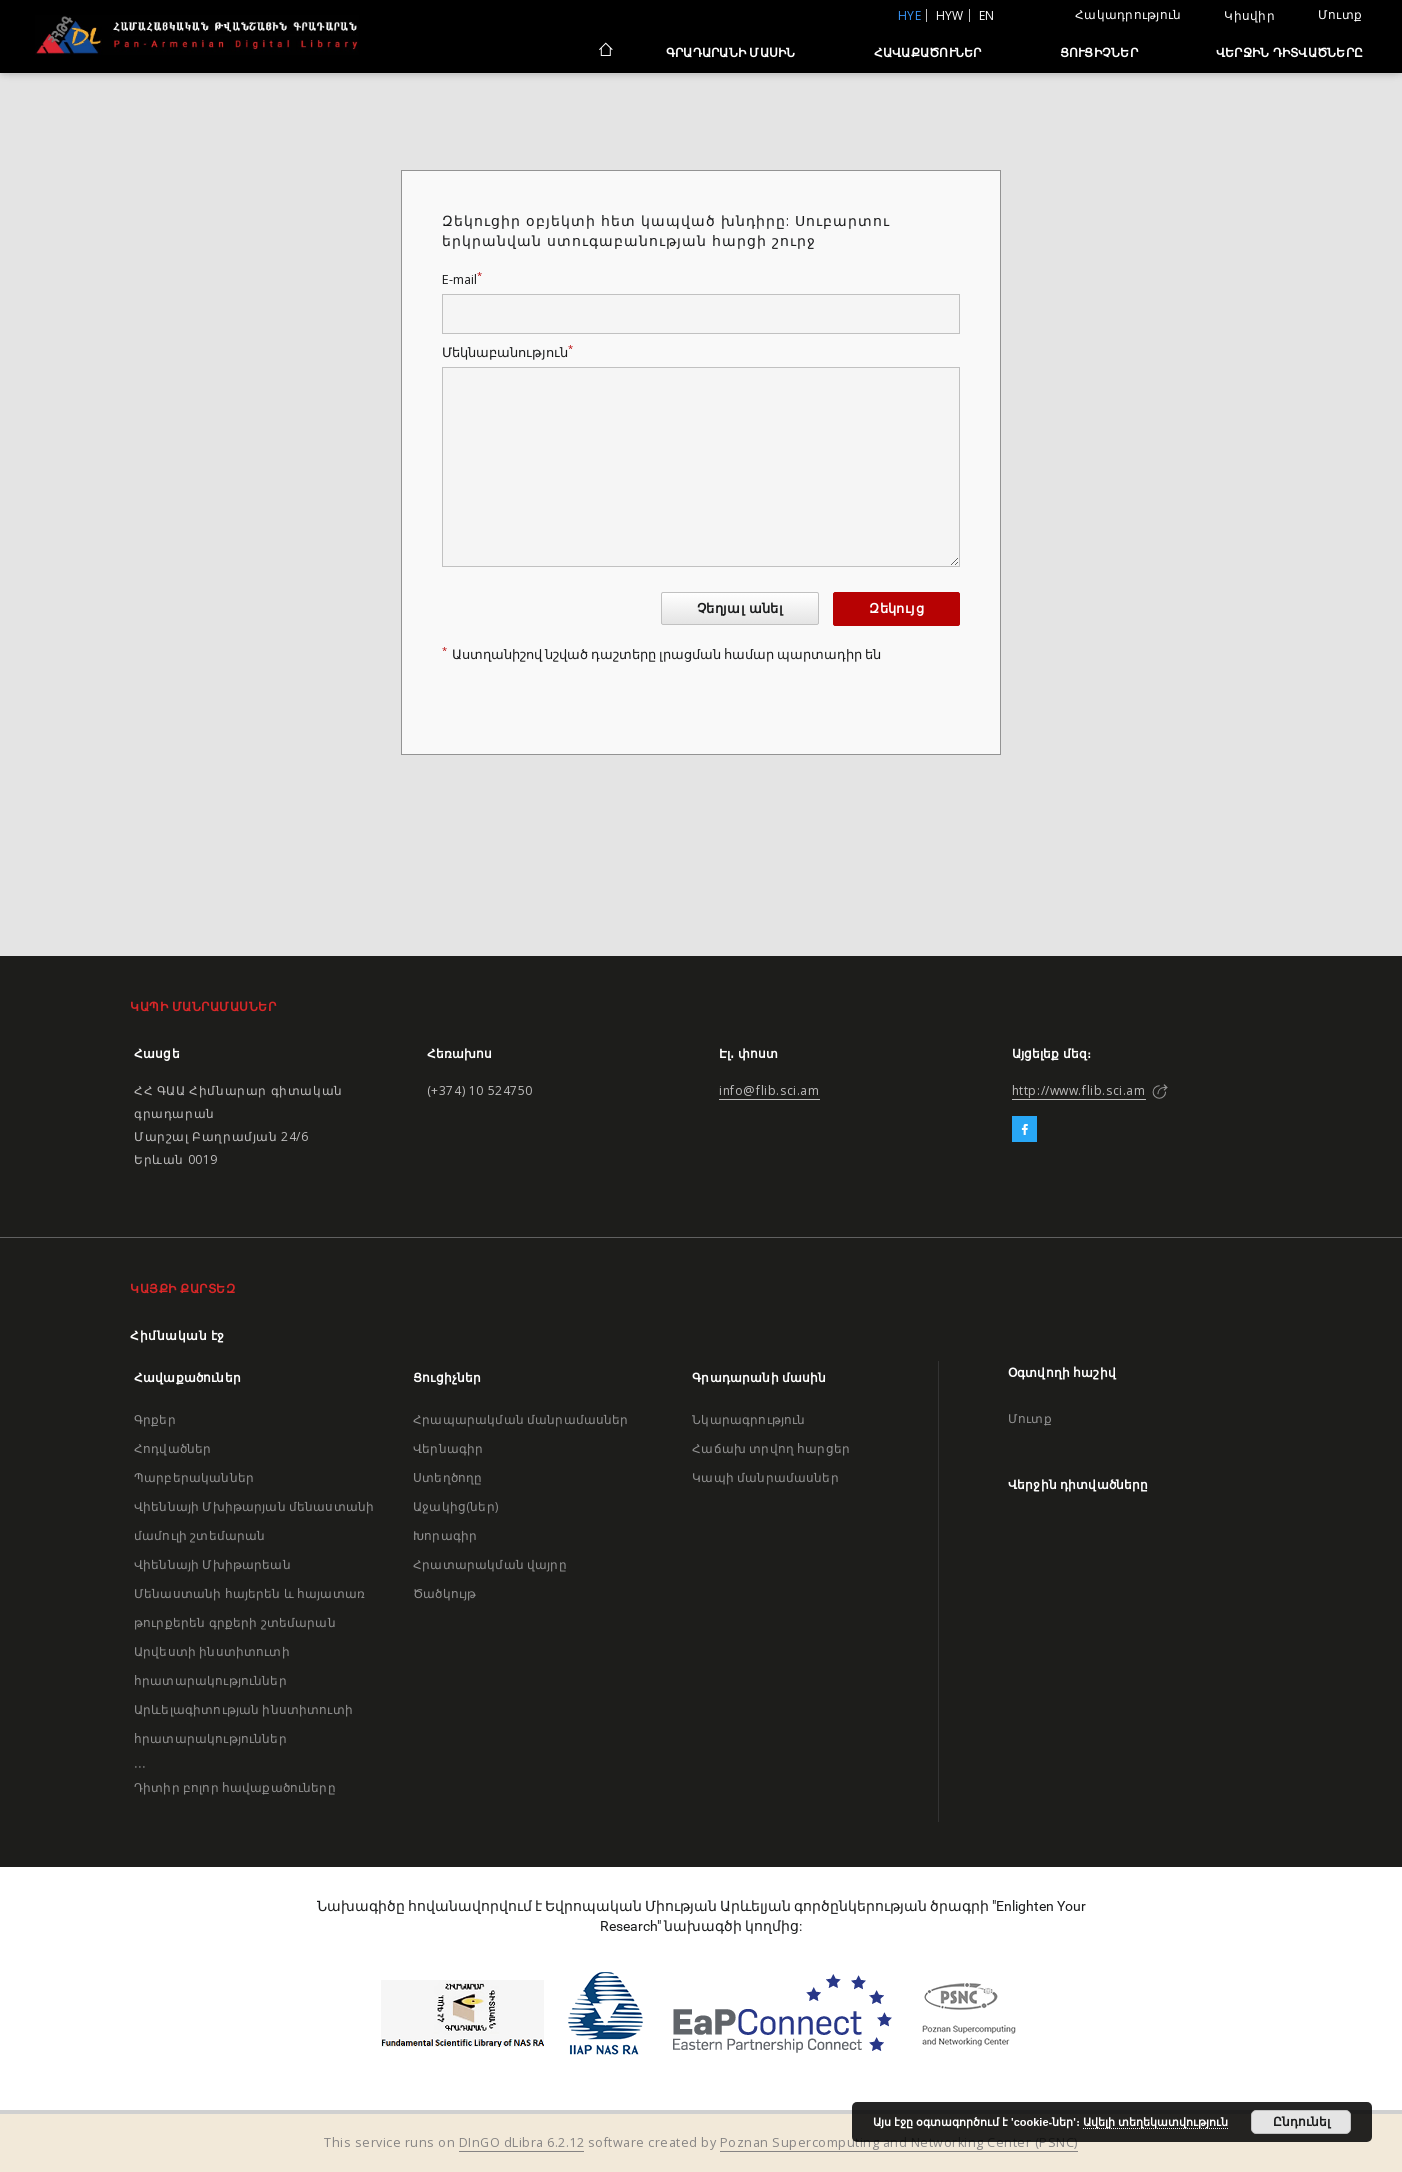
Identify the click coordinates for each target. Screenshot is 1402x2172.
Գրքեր (155, 1419)
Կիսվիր (1249, 16)
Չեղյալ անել (740, 608)
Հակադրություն (1128, 14)
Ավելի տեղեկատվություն (1155, 2122)
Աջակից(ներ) (455, 1506)
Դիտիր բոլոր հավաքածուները (235, 1787)
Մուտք (1340, 14)
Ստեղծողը (447, 1477)
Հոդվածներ (172, 1448)
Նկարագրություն (748, 1419)
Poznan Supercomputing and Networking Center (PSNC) (899, 2142)
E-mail (462, 279)
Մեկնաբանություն (507, 352)
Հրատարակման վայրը (490, 1564)
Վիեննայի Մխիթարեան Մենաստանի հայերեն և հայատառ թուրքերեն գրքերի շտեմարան (249, 1593)
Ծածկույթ (444, 1593)
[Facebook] (1024, 1130)
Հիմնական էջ (177, 1335)
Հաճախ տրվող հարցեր (771, 1448)
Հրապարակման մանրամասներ (520, 1419)
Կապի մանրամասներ (765, 1477)
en (987, 15)
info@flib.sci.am (769, 1090)
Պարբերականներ (194, 1477)
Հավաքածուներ (928, 52)
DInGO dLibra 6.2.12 (522, 2142)
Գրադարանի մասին (731, 52)
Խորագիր (445, 1535)
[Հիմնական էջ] (604, 52)
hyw (950, 15)
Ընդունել (1301, 2122)
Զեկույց (896, 608)
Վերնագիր (448, 1448)
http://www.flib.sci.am (1079, 1090)
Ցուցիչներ (1099, 52)
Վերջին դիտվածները (1289, 52)
